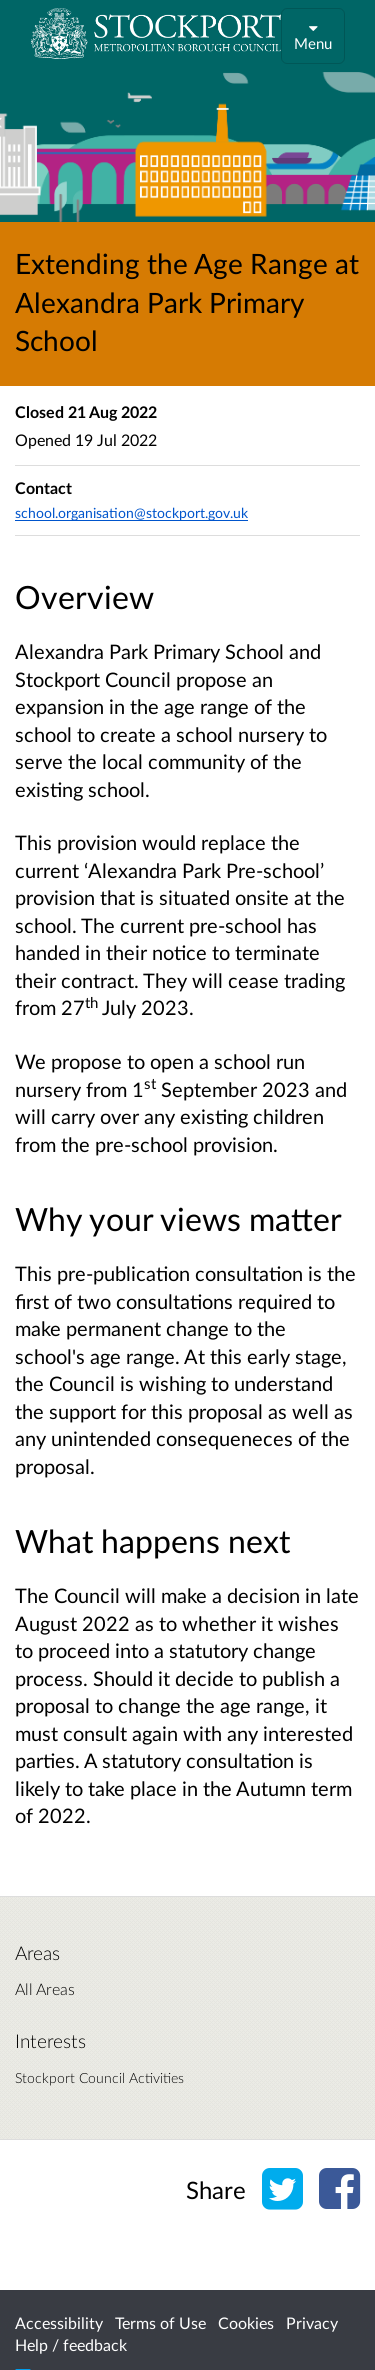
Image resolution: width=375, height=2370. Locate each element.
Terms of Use (160, 2322)
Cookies (246, 2322)
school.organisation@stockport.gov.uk (131, 512)
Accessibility (59, 2322)
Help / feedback (71, 2344)
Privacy (312, 2322)
